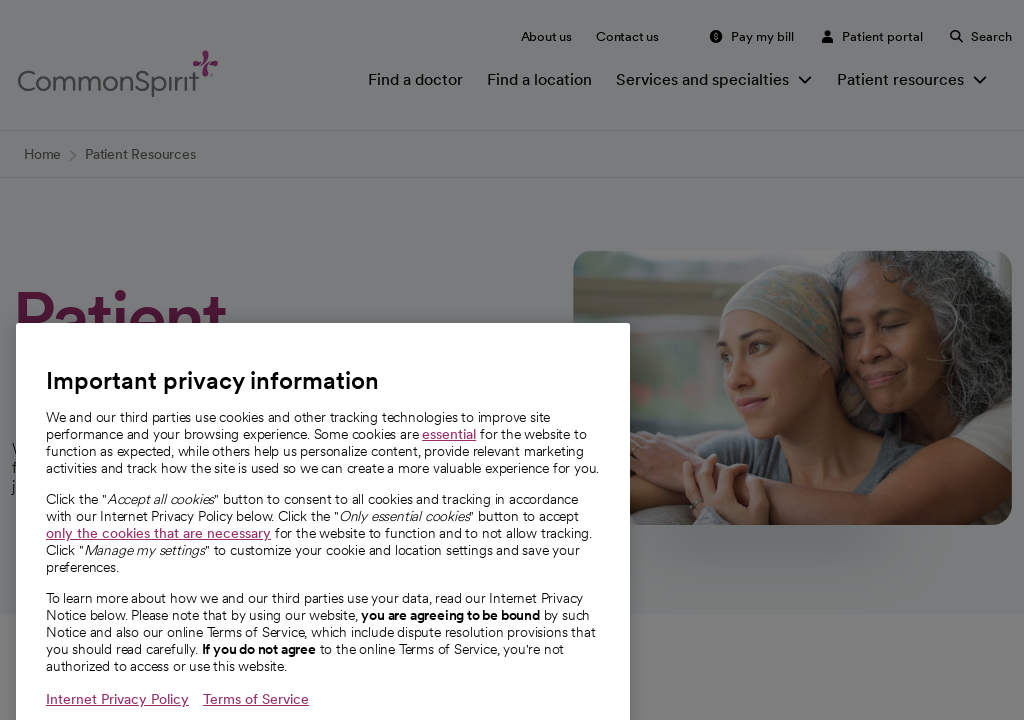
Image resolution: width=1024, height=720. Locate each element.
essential (449, 467)
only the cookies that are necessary (158, 566)
